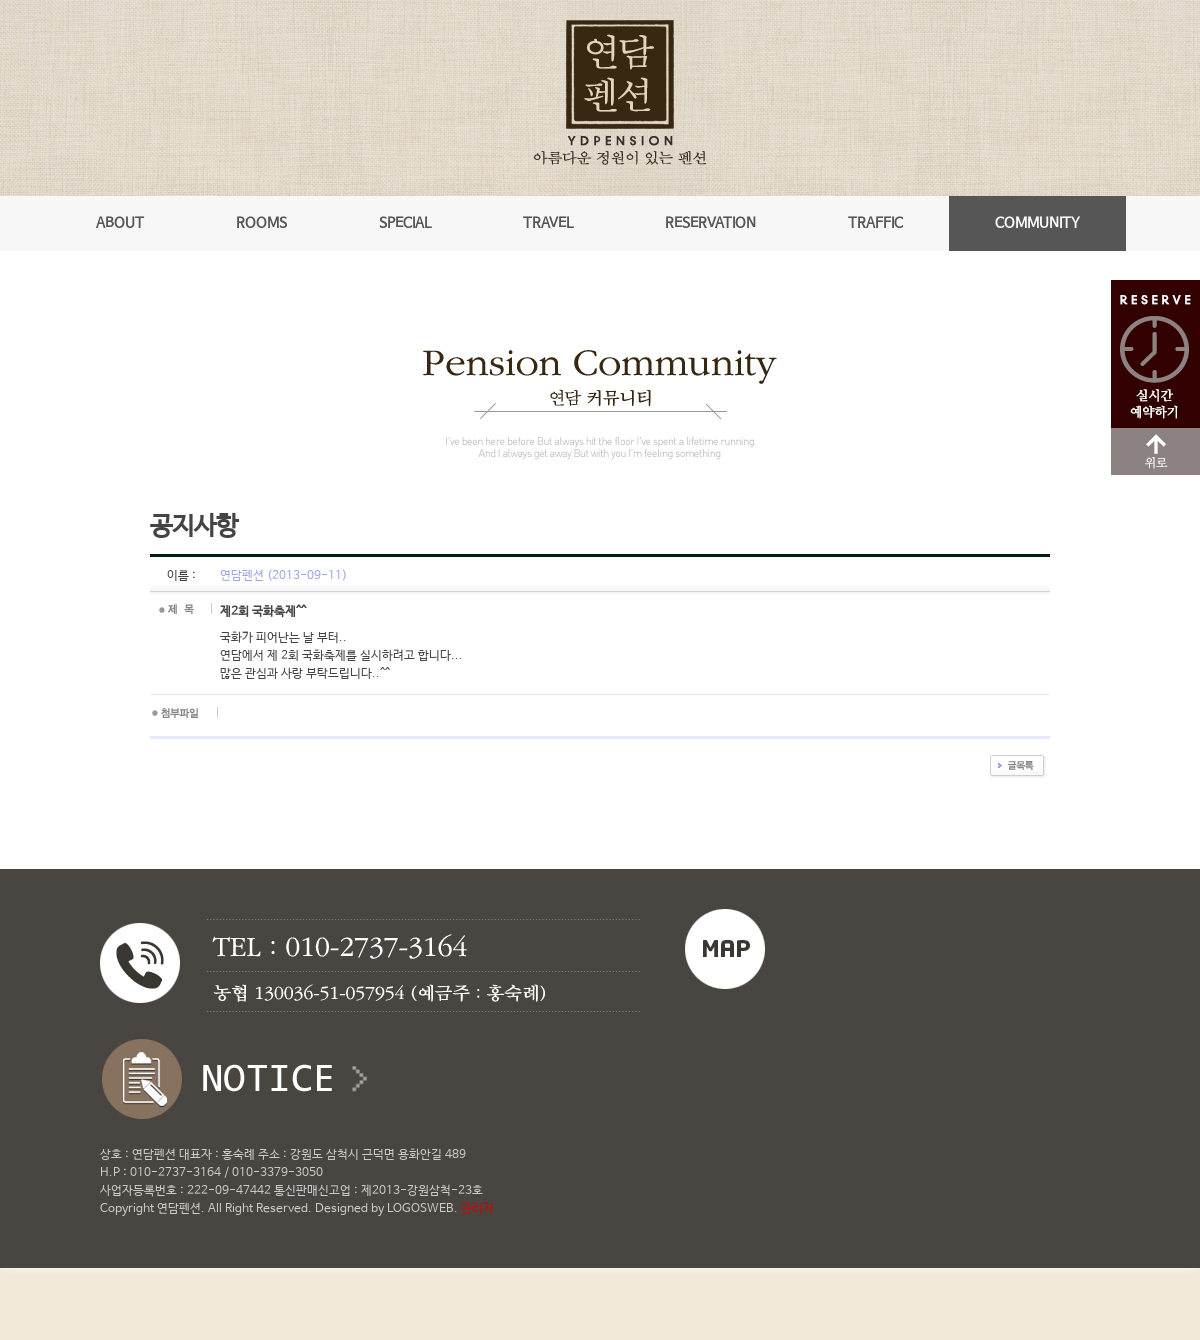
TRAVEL (548, 223)
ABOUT (120, 223)
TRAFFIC (875, 223)
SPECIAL (405, 223)
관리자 (477, 1209)
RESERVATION (710, 223)
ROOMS (261, 223)
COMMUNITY (1037, 223)
